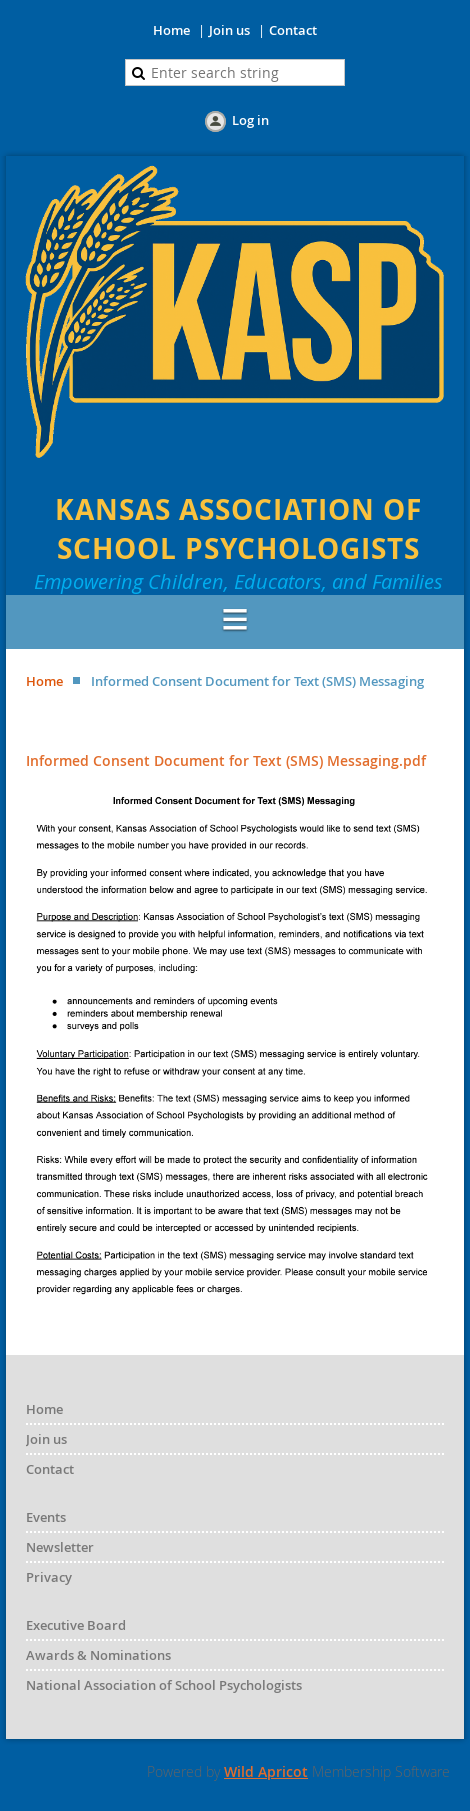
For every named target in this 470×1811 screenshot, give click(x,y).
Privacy (49, 1577)
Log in (250, 120)
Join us (229, 30)
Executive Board (76, 1625)
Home (171, 30)
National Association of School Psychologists (164, 1685)
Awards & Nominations (98, 1655)
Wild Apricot (266, 1771)
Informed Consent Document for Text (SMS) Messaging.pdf (226, 760)
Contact (293, 30)
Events (46, 1517)
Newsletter (60, 1547)
